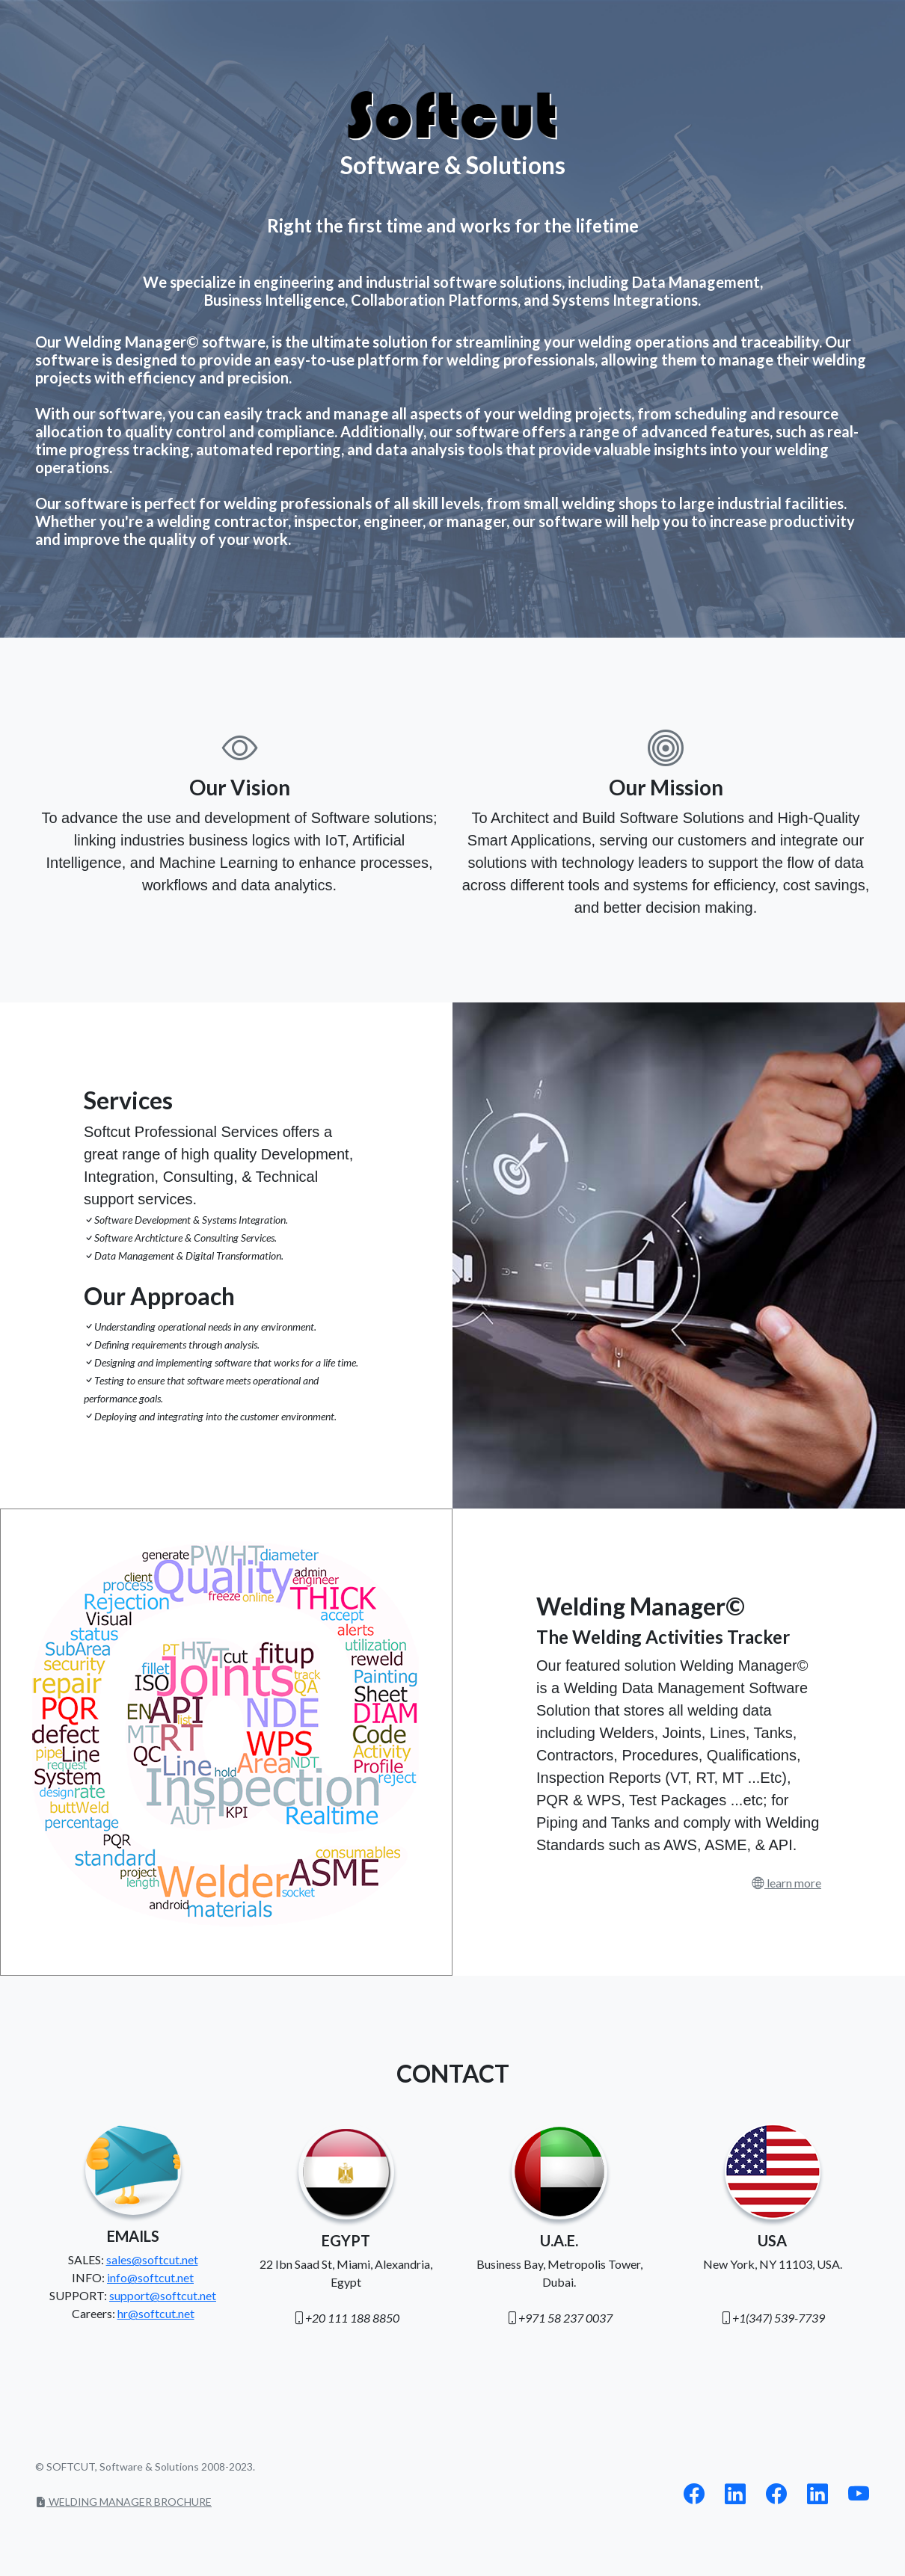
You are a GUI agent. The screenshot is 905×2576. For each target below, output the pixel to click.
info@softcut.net (150, 2277)
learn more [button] (792, 1883)
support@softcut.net (162, 2295)
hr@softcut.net (155, 2313)
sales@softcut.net (152, 2259)
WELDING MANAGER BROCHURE (123, 2501)
